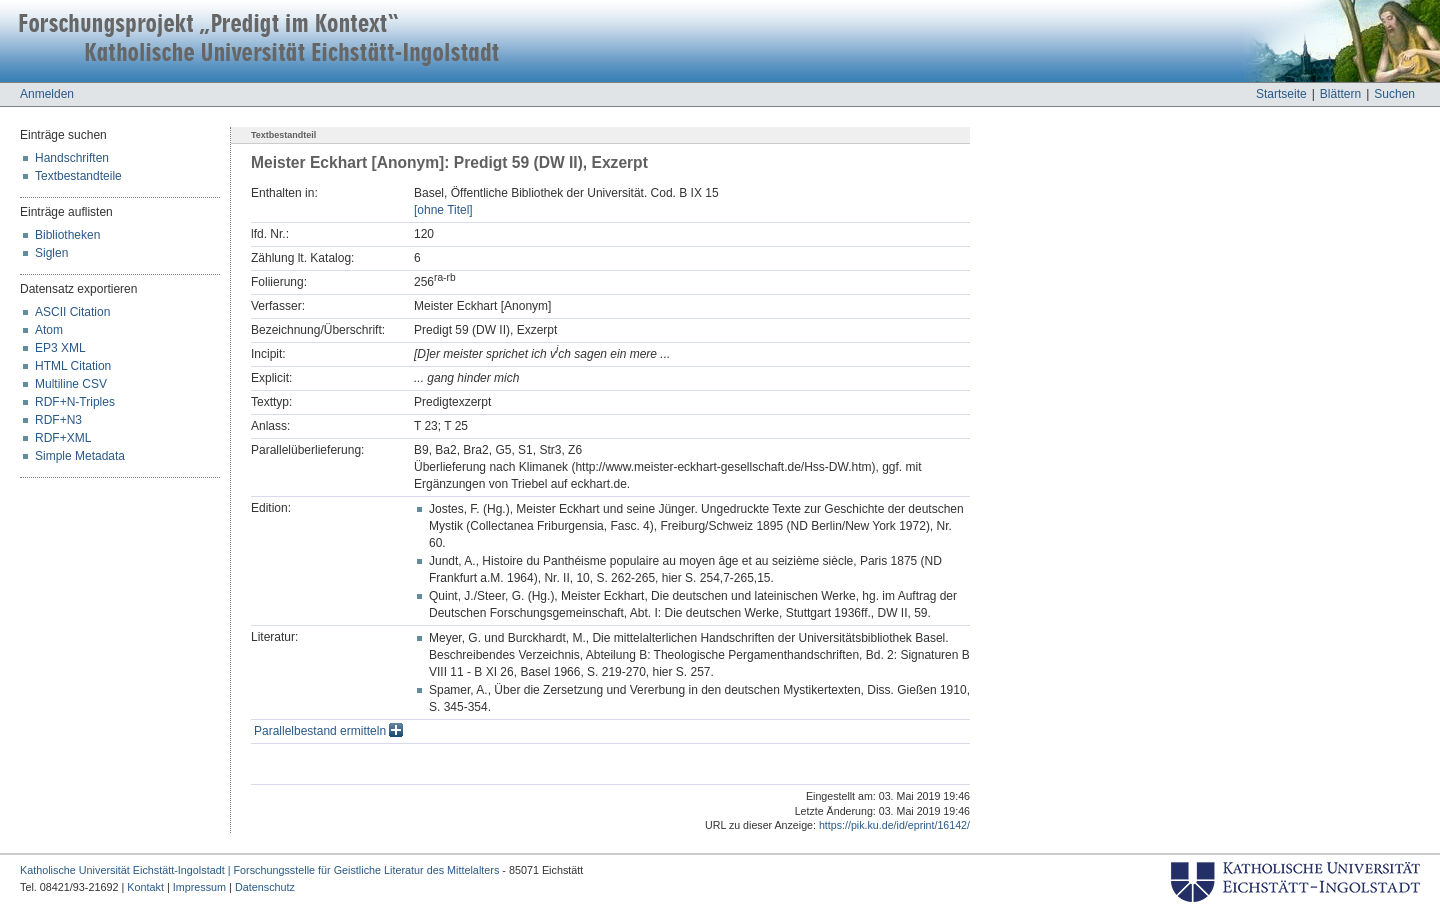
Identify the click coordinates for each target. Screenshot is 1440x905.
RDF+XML (63, 438)
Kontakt (145, 887)
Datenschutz (265, 887)
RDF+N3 (58, 420)
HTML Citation (73, 366)
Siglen (51, 253)
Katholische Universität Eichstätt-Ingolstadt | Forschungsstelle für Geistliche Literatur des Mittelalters (259, 870)
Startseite (1281, 94)
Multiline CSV (71, 384)
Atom (49, 330)
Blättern (1340, 94)
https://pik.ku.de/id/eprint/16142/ (894, 825)
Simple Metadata (80, 456)
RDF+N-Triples (75, 402)
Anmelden (47, 94)
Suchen (1394, 94)
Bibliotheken (67, 235)
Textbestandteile (78, 176)
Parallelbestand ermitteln (328, 731)
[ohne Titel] (443, 210)
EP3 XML (60, 348)
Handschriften (72, 158)
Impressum (199, 887)
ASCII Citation (72, 312)
